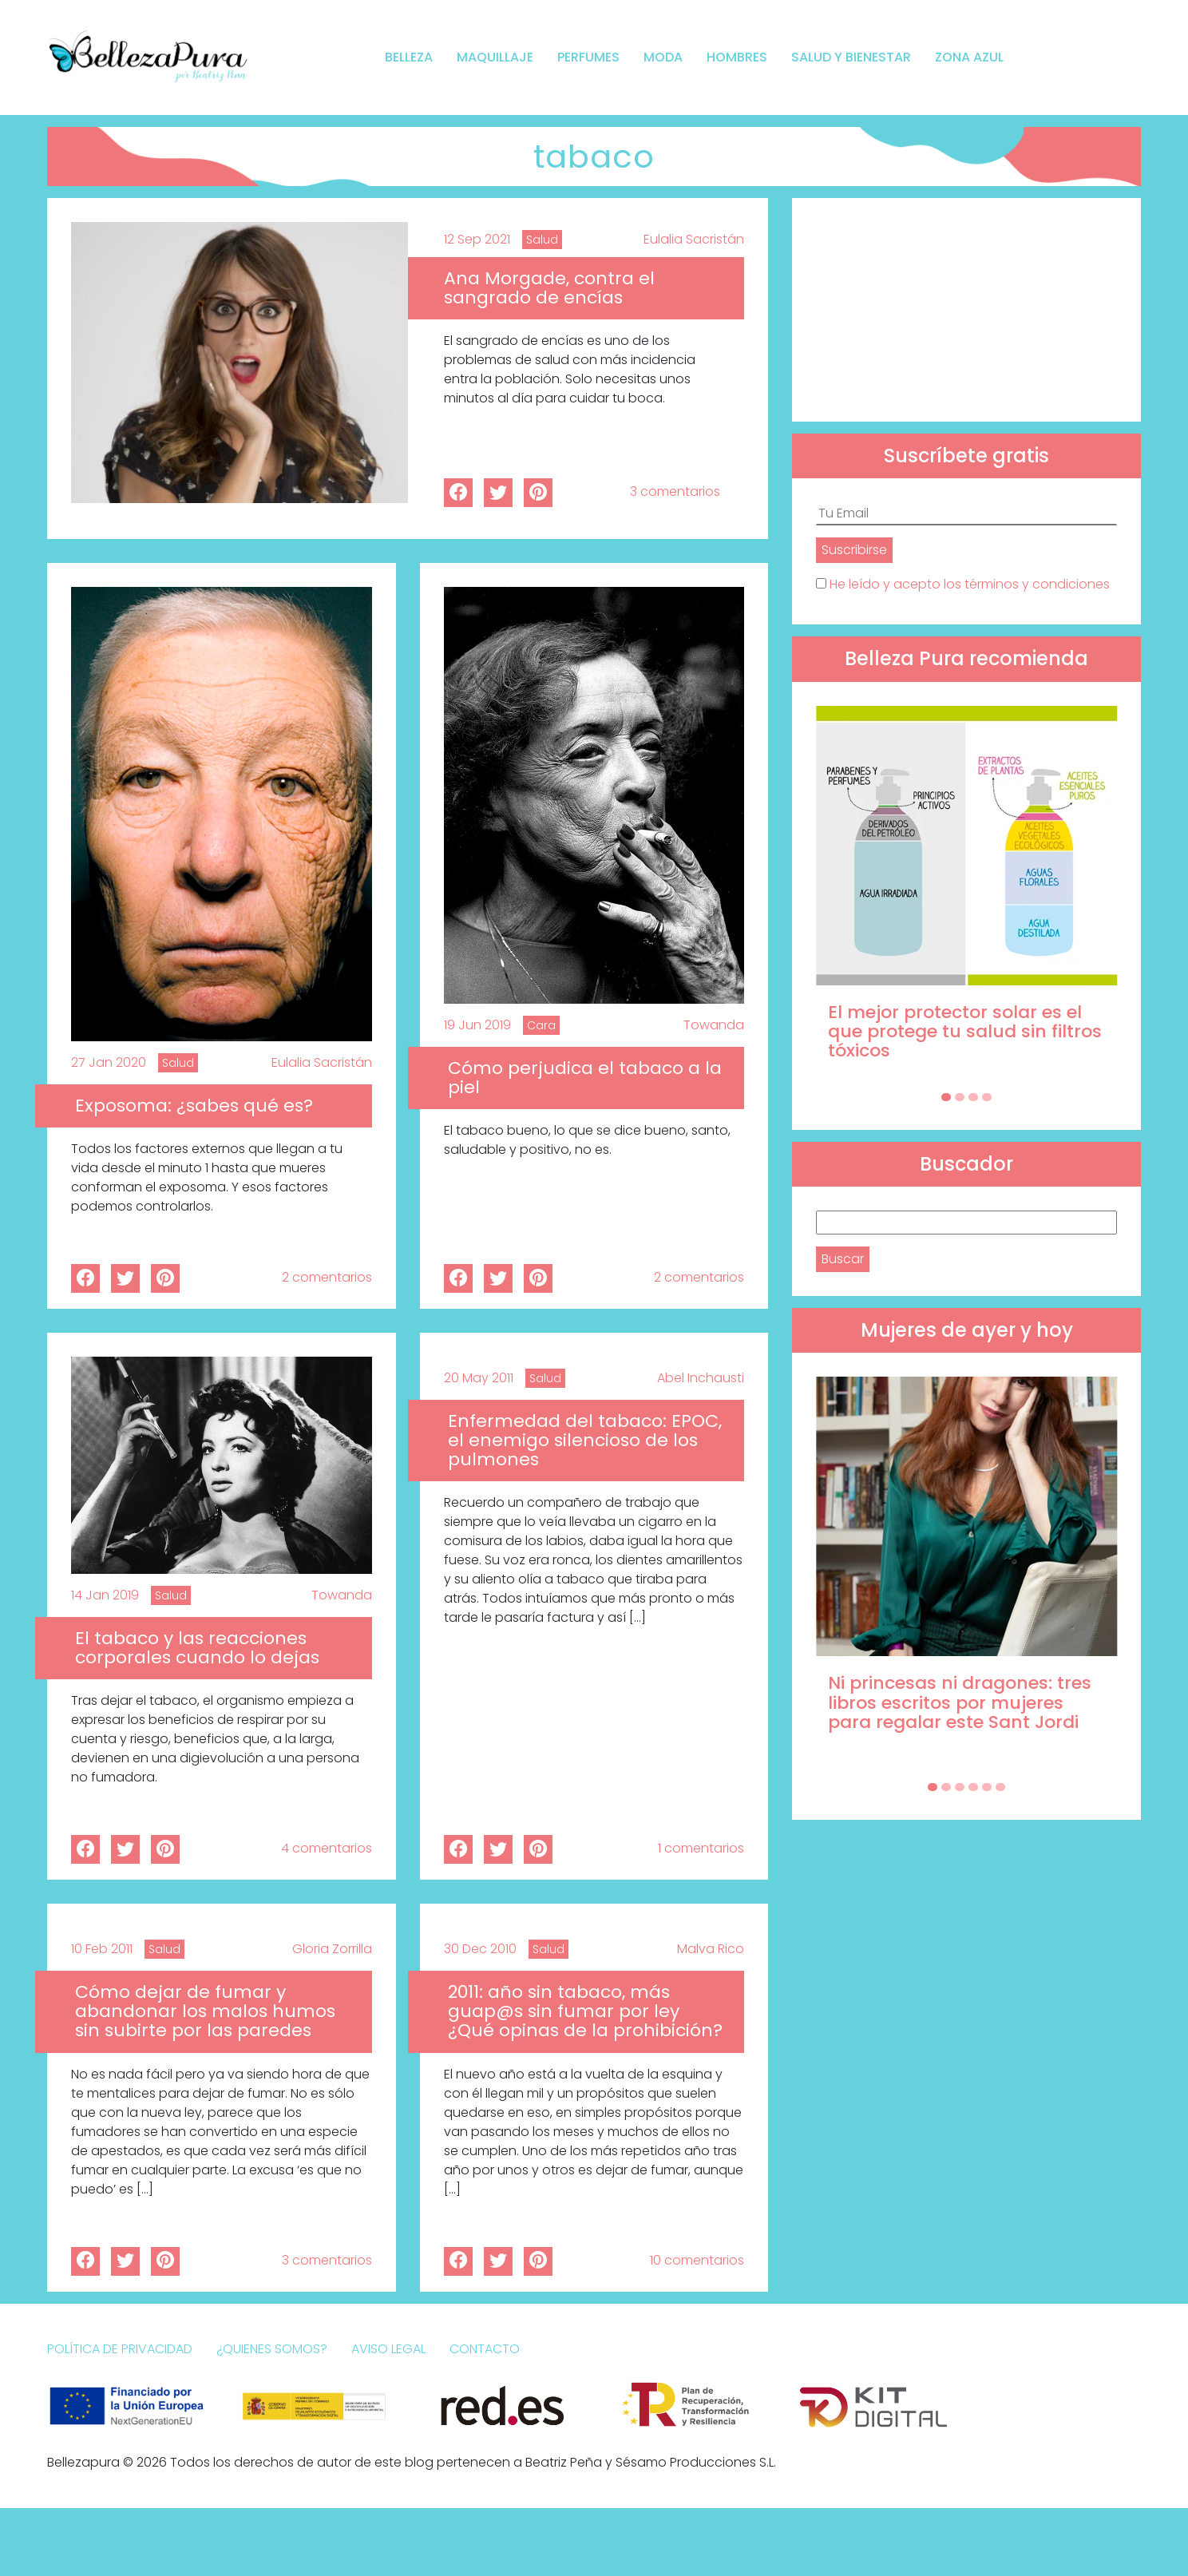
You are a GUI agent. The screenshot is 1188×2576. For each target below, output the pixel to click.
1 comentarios (701, 1848)
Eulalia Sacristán (694, 239)
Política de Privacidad (119, 2349)
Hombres (737, 57)
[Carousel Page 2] (959, 1097)
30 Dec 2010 (480, 1949)
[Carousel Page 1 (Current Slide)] (946, 1097)
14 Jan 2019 (105, 1595)
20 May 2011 (478, 1378)
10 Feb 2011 (102, 1949)
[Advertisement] (966, 310)
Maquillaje (495, 57)
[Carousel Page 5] (987, 1787)
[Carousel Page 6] (1000, 1787)
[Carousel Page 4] (987, 1097)
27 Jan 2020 (108, 1062)
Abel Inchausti (700, 1378)
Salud (542, 240)
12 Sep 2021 (477, 239)
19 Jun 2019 (477, 1025)
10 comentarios (697, 2260)
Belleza (409, 57)
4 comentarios (326, 1848)
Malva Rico (710, 1949)
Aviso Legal (388, 2349)
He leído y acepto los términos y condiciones (970, 584)
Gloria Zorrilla (332, 1949)
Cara (541, 1025)
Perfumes (588, 57)
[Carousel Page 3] (973, 1097)
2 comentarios (327, 1277)
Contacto (484, 2349)
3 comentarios (675, 491)
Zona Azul (969, 57)
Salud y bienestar (851, 57)
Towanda (713, 1025)
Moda (663, 57)
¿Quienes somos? (271, 2349)
